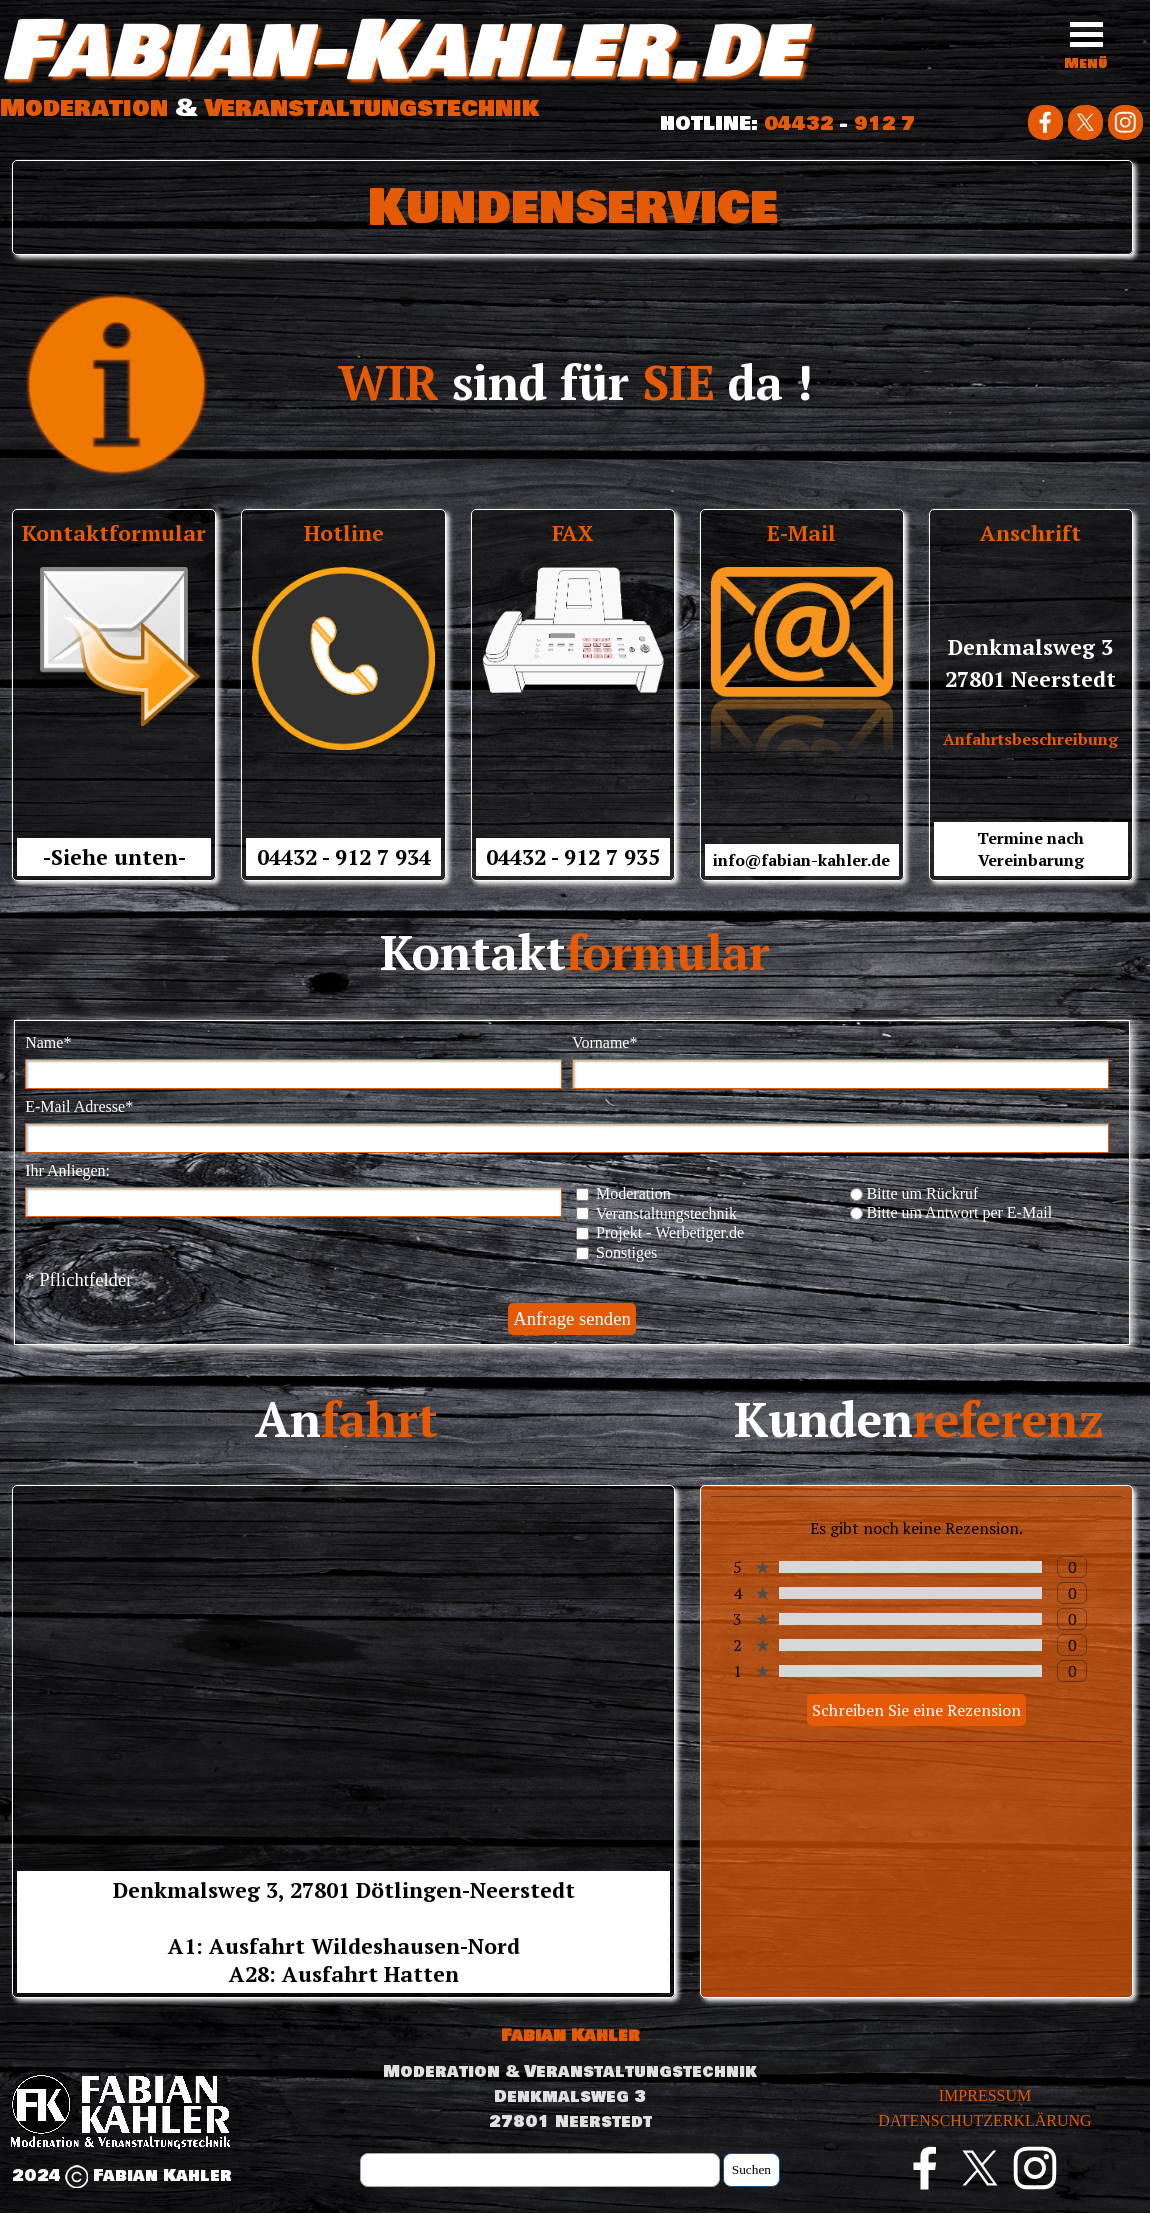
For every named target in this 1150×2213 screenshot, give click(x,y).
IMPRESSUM (985, 2095)
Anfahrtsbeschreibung (1030, 739)
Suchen (751, 2169)
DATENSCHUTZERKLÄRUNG (984, 2120)
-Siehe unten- (114, 857)
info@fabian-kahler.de (801, 860)
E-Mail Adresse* (79, 1106)
